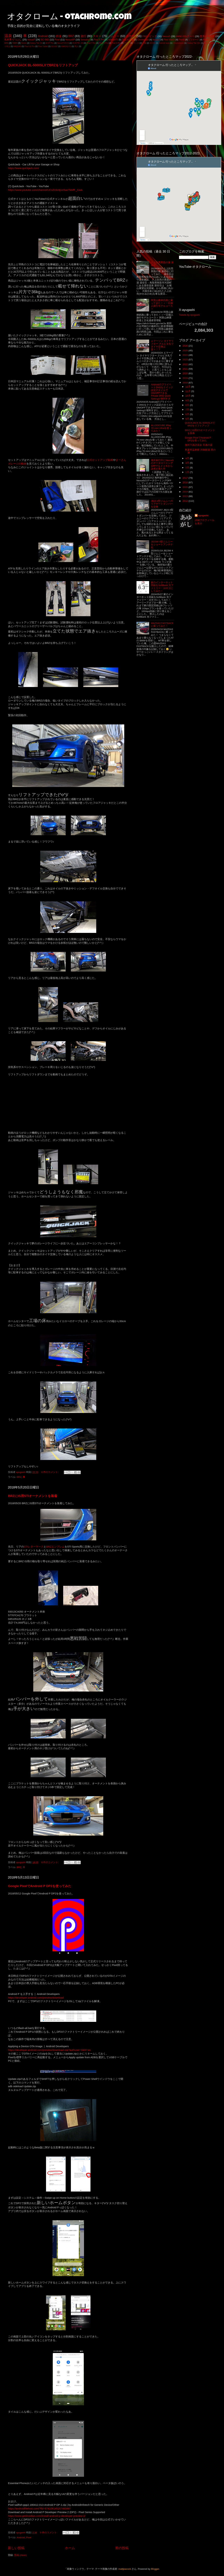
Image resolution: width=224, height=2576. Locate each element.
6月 (188, 414)
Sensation (85, 39)
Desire (24, 43)
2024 (185, 355)
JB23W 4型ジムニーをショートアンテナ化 (162, 544)
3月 (188, 463)
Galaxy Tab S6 (36, 43)
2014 (185, 491)
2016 (185, 482)
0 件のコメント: (50, 1472)
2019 (185, 378)
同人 (76, 46)
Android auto (164, 43)
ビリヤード (193, 39)
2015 (185, 487)
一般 (144, 43)
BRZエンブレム (55, 1546)
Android (43, 36)
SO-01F (54, 46)
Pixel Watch (169, 39)
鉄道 (59, 36)
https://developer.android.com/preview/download (36, 1997)
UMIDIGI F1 (66, 46)
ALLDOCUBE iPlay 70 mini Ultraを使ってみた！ (161, 428)
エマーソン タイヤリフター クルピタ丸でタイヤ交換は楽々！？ (162, 345)
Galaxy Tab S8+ (193, 43)
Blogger (155, 2569)
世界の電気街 (207, 36)
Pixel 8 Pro (103, 43)
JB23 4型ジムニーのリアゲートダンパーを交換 (162, 504)
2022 (185, 364)
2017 (185, 478)
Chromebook (178, 43)
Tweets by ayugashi (189, 315)
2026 (185, 345)
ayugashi (203, 515)
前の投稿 (122, 2548)
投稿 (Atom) (20, 2555)
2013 (185, 496)
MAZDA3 (17, 46)
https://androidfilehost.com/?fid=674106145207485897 (39, 2508)
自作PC (131, 36)
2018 (185, 382)
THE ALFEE (128, 39)
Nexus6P (70, 39)
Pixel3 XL (207, 39)
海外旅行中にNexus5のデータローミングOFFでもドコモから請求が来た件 (162, 464)
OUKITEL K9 (77, 43)
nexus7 (31, 39)
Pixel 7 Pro (91, 43)
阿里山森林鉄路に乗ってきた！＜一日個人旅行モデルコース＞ (162, 304)
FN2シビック (149, 36)
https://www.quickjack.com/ (23, 168)
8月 (188, 405)
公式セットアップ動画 (100, 460)
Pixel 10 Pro (29, 46)
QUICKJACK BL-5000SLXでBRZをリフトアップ (43, 65)
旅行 (83, 36)
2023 (185, 359)
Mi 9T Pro (50, 43)
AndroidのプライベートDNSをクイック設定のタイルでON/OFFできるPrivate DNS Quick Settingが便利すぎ (162, 391)
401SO (153, 43)
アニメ (127, 43)
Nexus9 (156, 39)
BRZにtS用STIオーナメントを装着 (32, 1496)
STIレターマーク (34, 1546)
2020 (185, 373)
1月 (188, 472)
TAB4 (14, 43)
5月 (188, 419)
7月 (188, 409)
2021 (185, 369)
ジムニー (114, 36)
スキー (97, 36)
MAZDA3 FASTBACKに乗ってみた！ (162, 624)
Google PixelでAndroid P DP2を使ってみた (39, 1886)
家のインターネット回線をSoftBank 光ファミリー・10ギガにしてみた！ (162, 586)
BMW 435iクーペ (185, 36)
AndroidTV (113, 39)
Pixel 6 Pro (99, 39)
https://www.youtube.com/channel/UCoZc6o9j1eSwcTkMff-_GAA (45, 190)
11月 (188, 391)
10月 (188, 395)
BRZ (71, 36)
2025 (185, 350)
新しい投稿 (16, 2548)
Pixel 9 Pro (116, 43)
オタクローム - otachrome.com (69, 17)
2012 (185, 501)
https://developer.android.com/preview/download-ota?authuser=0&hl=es (49, 2050)
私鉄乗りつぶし (13, 39)
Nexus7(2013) (63, 43)
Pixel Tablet (43, 46)
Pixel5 (181, 39)
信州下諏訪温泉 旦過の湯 (198, 445)
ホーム (70, 2548)
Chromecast (143, 39)
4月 (188, 458)
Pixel (57, 39)
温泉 (8, 36)
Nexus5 (166, 36)
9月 (188, 400)
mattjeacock (124, 2569)
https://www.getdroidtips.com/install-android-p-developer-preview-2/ (46, 2515)
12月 (188, 386)
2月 (188, 467)
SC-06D (45, 39)
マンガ (136, 43)
